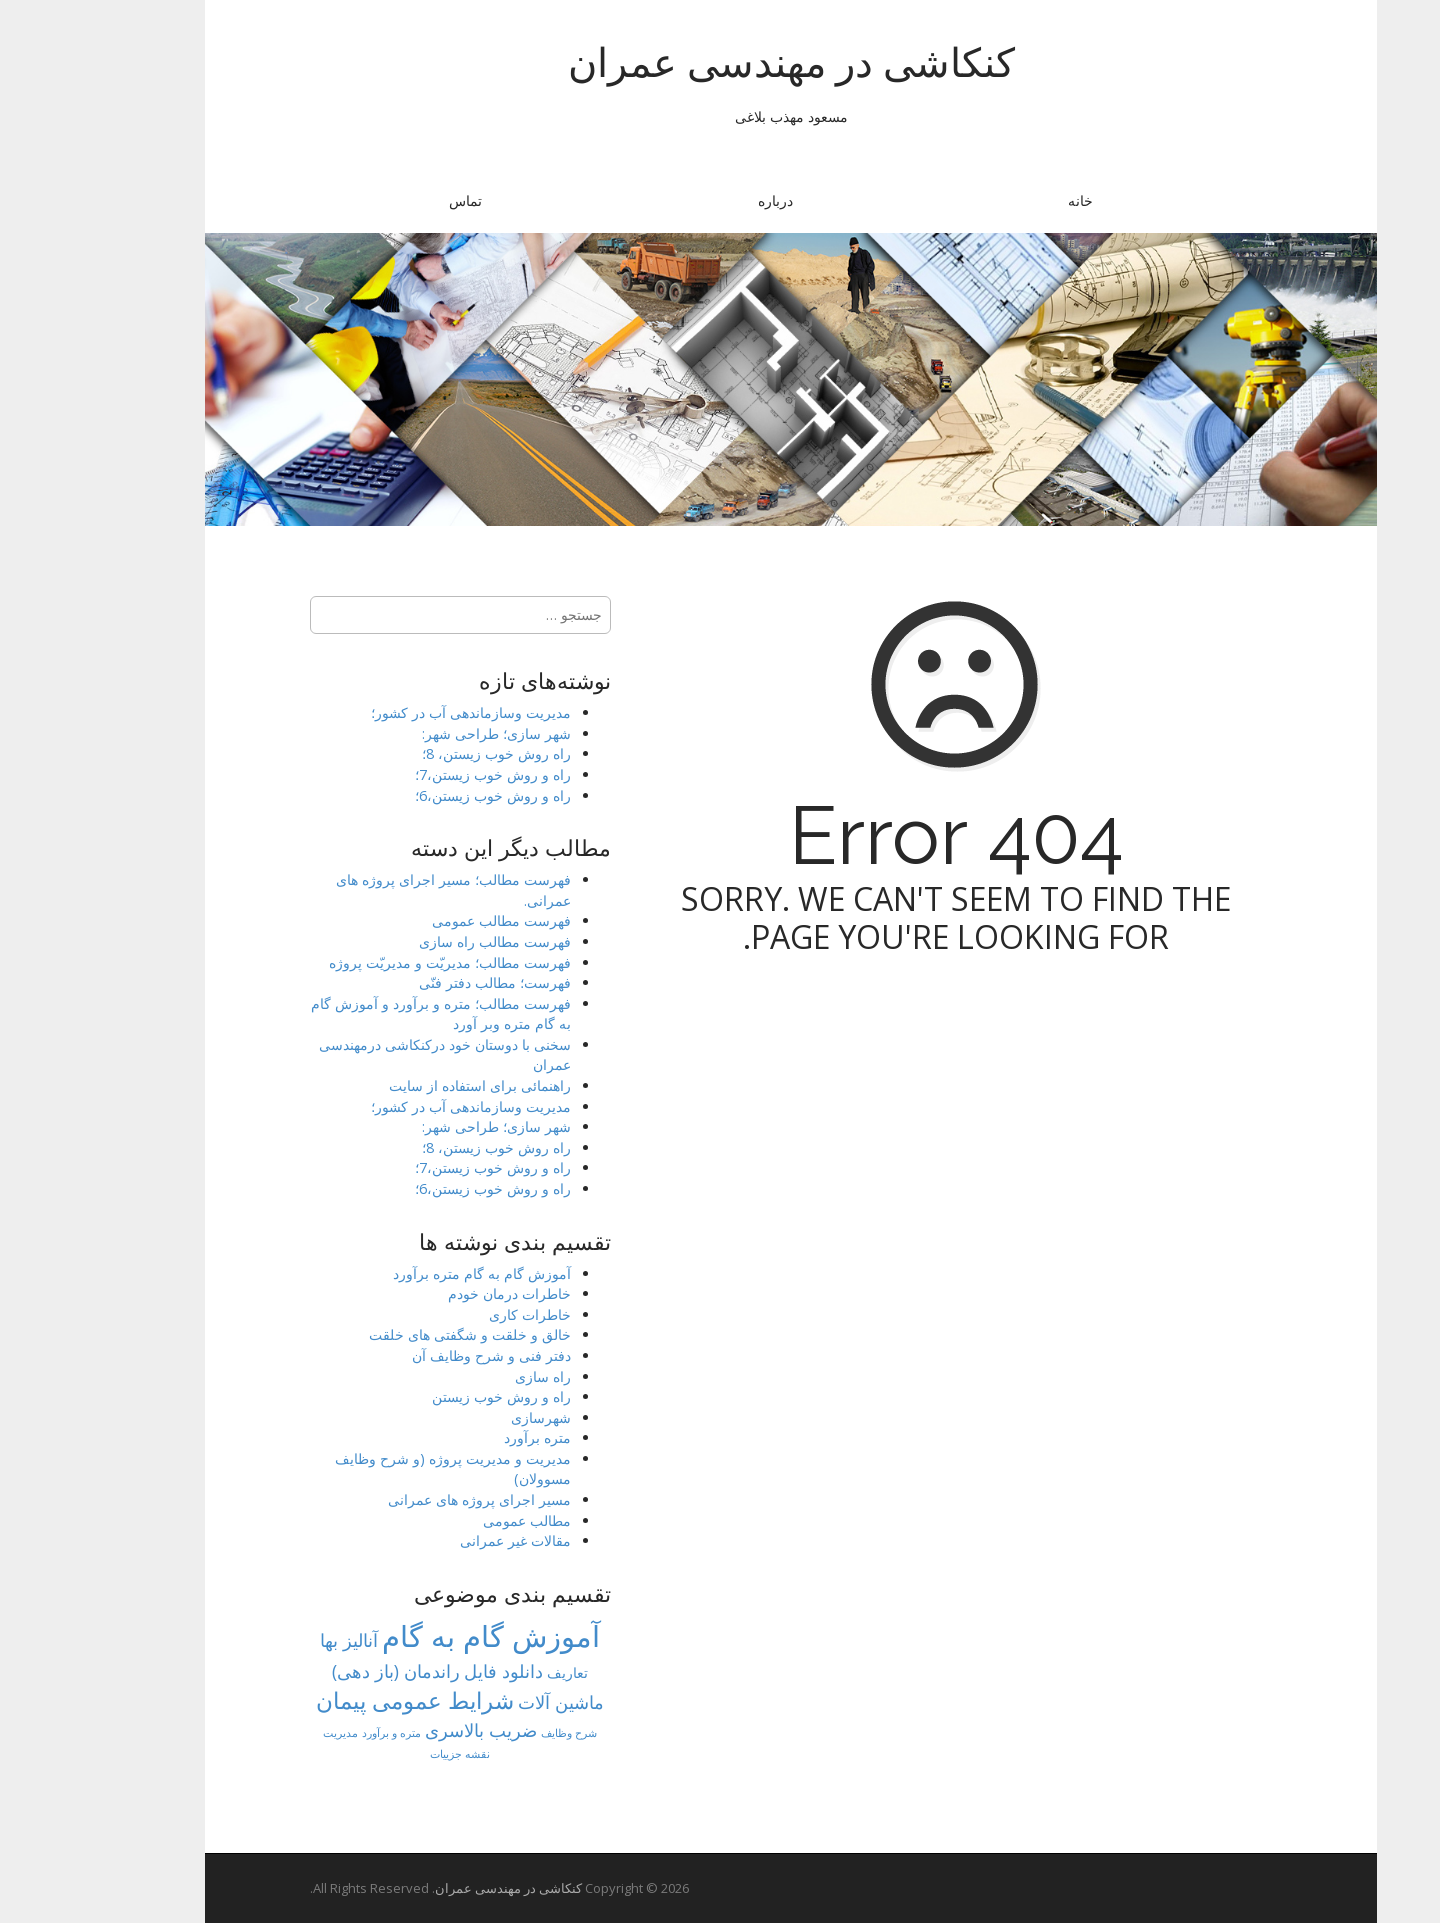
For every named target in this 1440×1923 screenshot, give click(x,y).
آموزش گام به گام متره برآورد (411, 1273)
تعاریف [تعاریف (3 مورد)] (496, 1672)
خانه (1009, 200)
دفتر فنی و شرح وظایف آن (420, 1355)
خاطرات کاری (459, 1314)
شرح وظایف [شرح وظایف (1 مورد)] (498, 1733)
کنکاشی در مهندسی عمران (720, 62)
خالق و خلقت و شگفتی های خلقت (399, 1334)
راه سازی (472, 1376)
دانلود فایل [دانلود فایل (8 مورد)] (432, 1670)
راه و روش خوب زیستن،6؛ (422, 795)
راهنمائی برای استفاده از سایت (409, 1085)
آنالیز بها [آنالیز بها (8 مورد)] (278, 1639)
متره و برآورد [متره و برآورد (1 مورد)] (320, 1733)
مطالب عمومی (456, 1520)
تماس (394, 200)
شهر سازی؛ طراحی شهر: (425, 733)
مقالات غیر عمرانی (444, 1540)
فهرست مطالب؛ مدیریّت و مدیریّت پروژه (379, 962)
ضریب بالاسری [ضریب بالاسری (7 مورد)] (410, 1730)
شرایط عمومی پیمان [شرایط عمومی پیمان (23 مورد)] (344, 1700)
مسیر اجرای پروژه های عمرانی (408, 1499)
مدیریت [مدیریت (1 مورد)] (269, 1733)
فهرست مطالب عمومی (430, 920)
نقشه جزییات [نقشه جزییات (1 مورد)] (389, 1754)
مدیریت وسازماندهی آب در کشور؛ (400, 712)
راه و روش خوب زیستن (430, 1396)
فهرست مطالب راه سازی (424, 941)
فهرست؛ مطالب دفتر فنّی (424, 982)
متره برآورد (466, 1437)
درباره (704, 200)
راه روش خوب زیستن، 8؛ (425, 753)
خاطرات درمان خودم (438, 1293)
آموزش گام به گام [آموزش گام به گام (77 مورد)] (420, 1636)
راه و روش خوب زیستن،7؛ (422, 774)
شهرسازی (470, 1417)
